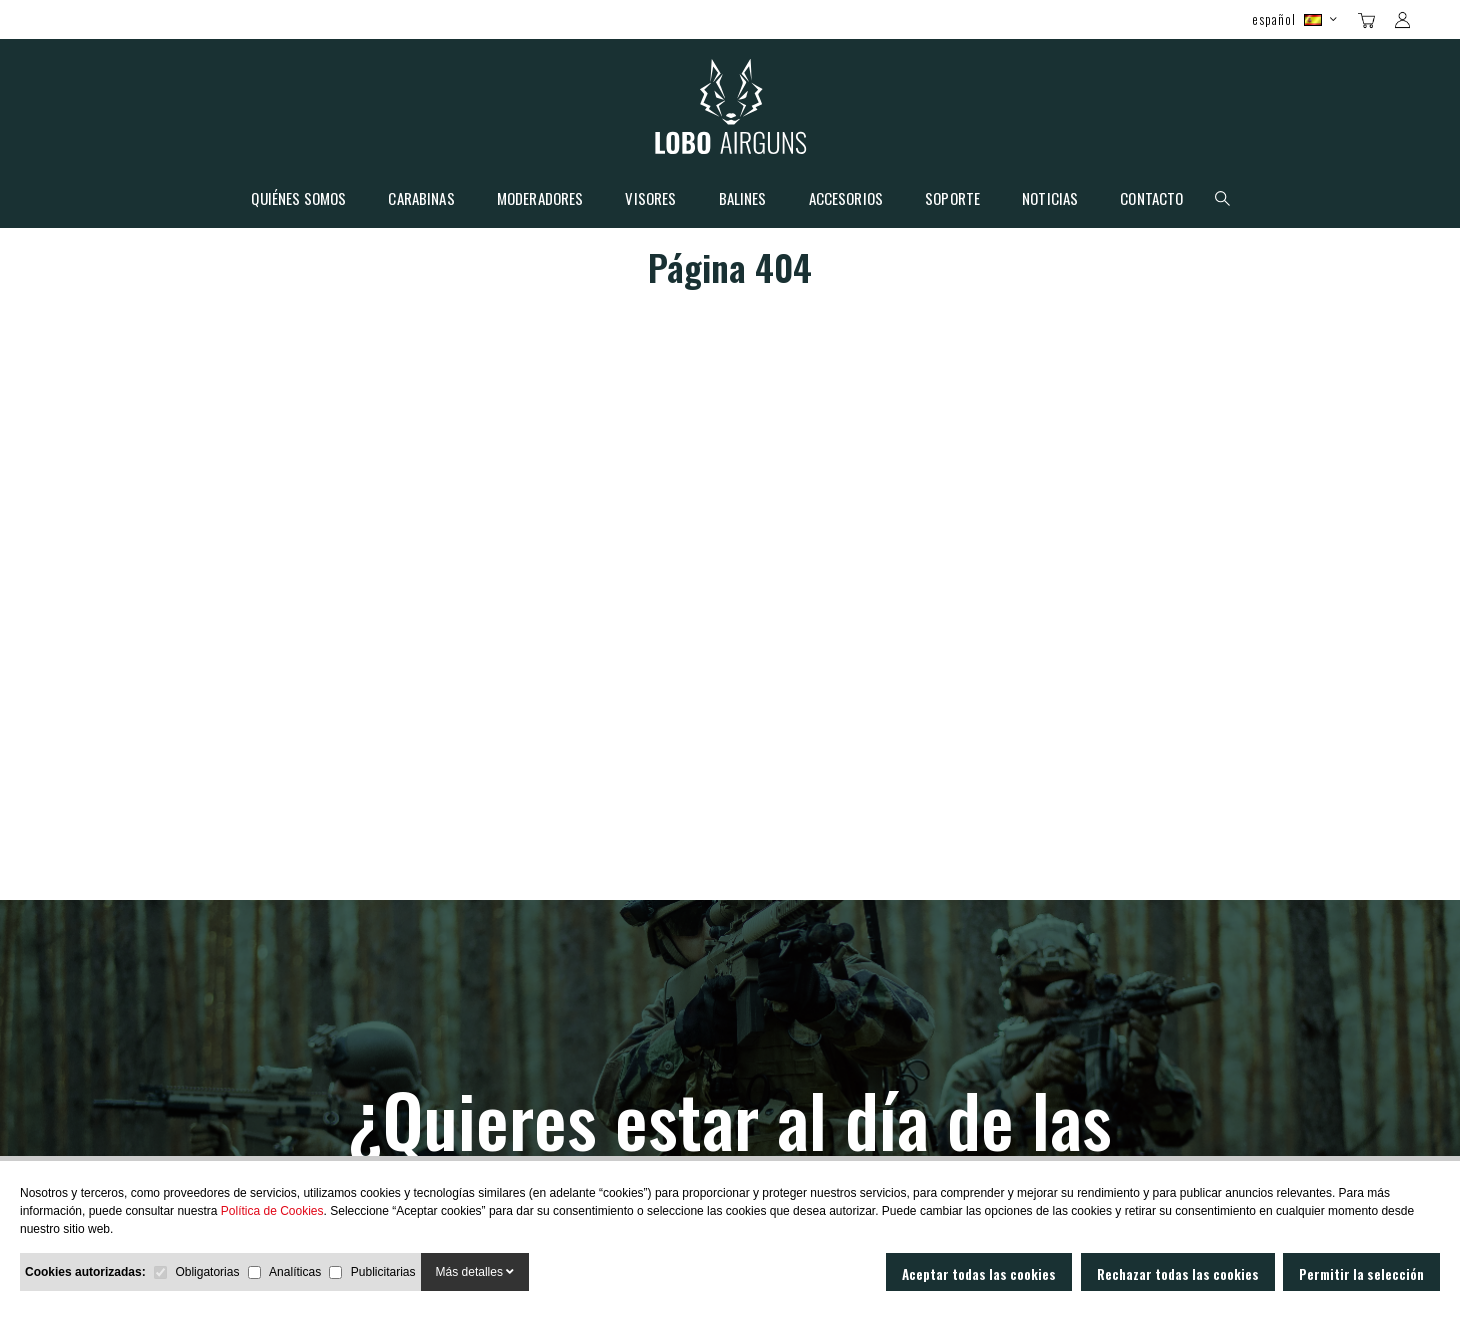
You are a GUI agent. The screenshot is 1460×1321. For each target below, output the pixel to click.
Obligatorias (207, 1272)
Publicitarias (383, 1272)
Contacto (1151, 200)
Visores (650, 200)
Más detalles (475, 1272)
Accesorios (846, 200)
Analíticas (295, 1272)
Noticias (1050, 200)
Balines (743, 200)
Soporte (952, 200)
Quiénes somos (298, 200)
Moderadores (540, 200)
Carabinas (421, 200)
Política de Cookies (272, 1211)
